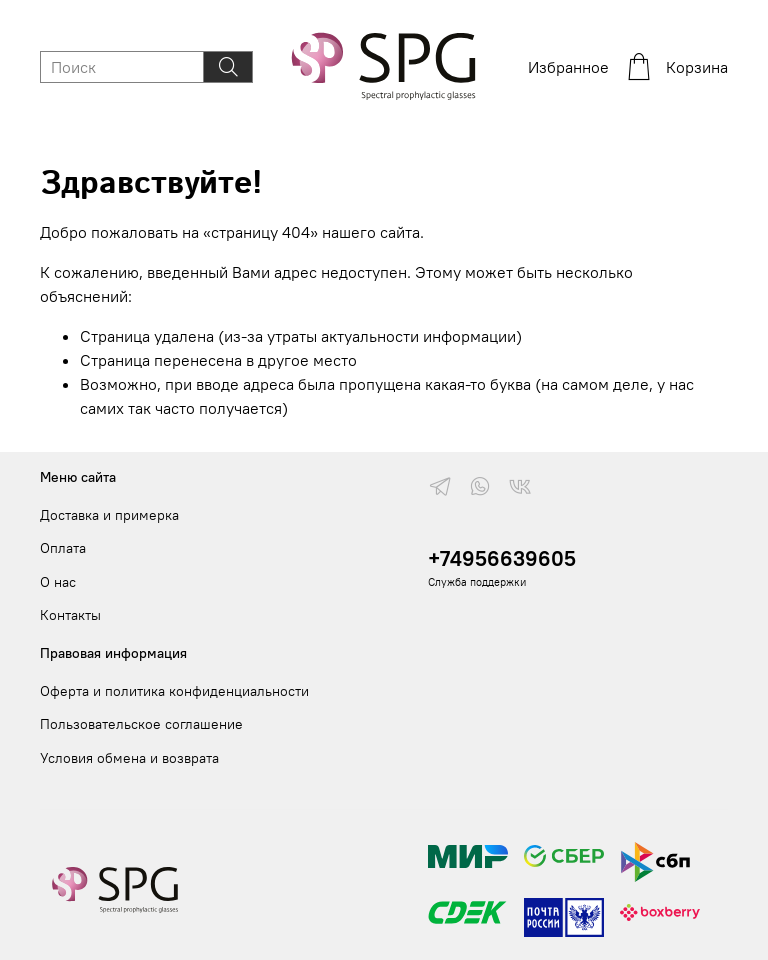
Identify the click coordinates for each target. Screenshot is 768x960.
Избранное (568, 67)
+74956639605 (502, 558)
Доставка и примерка (109, 515)
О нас (58, 582)
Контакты (70, 615)
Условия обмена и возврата (129, 758)
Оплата (63, 548)
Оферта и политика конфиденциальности (174, 691)
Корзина (676, 67)
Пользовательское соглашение (141, 724)
